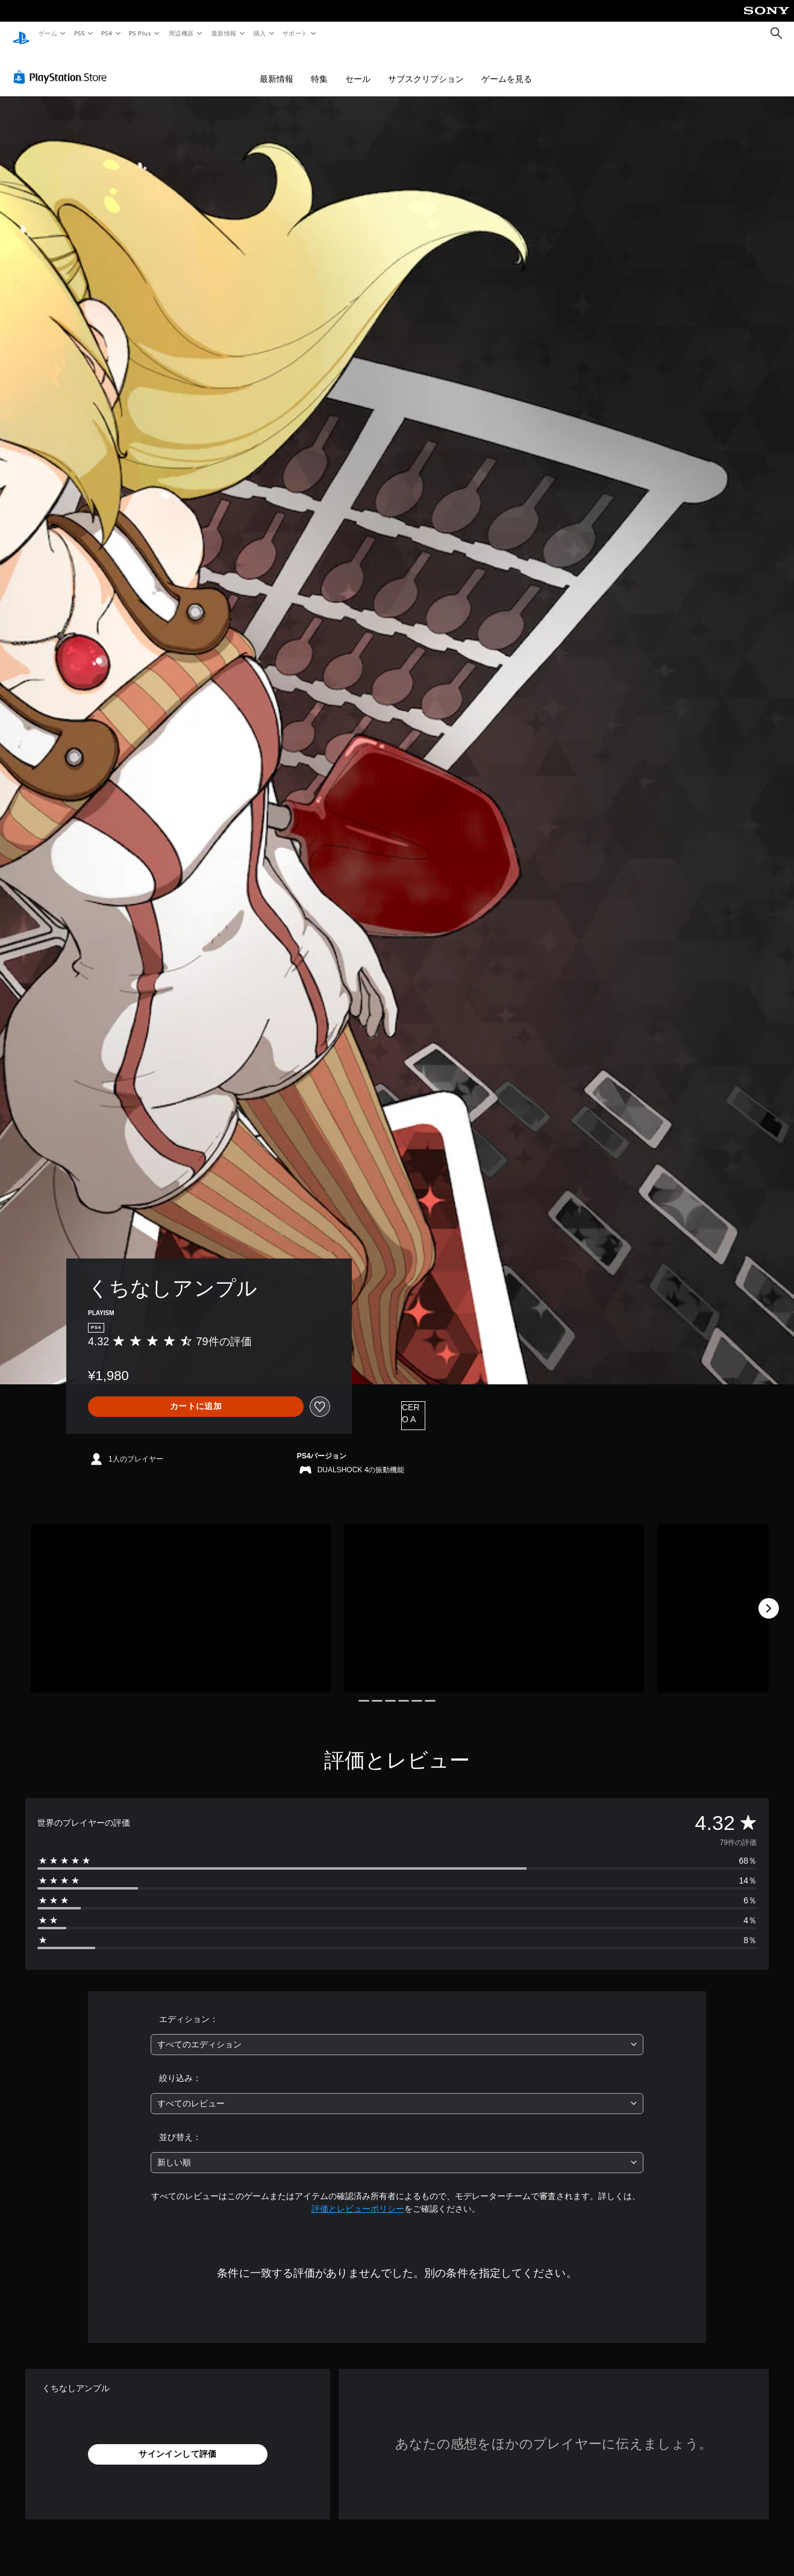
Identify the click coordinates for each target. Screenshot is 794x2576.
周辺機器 (181, 33)
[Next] (768, 1597)
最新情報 (223, 33)
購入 (260, 33)
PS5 (79, 33)
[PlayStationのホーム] (21, 34)
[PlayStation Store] (63, 65)
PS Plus (140, 33)
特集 (319, 67)
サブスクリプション (426, 67)
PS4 (107, 33)
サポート (295, 33)
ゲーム (47, 33)
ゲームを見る (506, 67)
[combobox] (397, 2033)
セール (357, 67)
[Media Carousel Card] (181, 1597)
